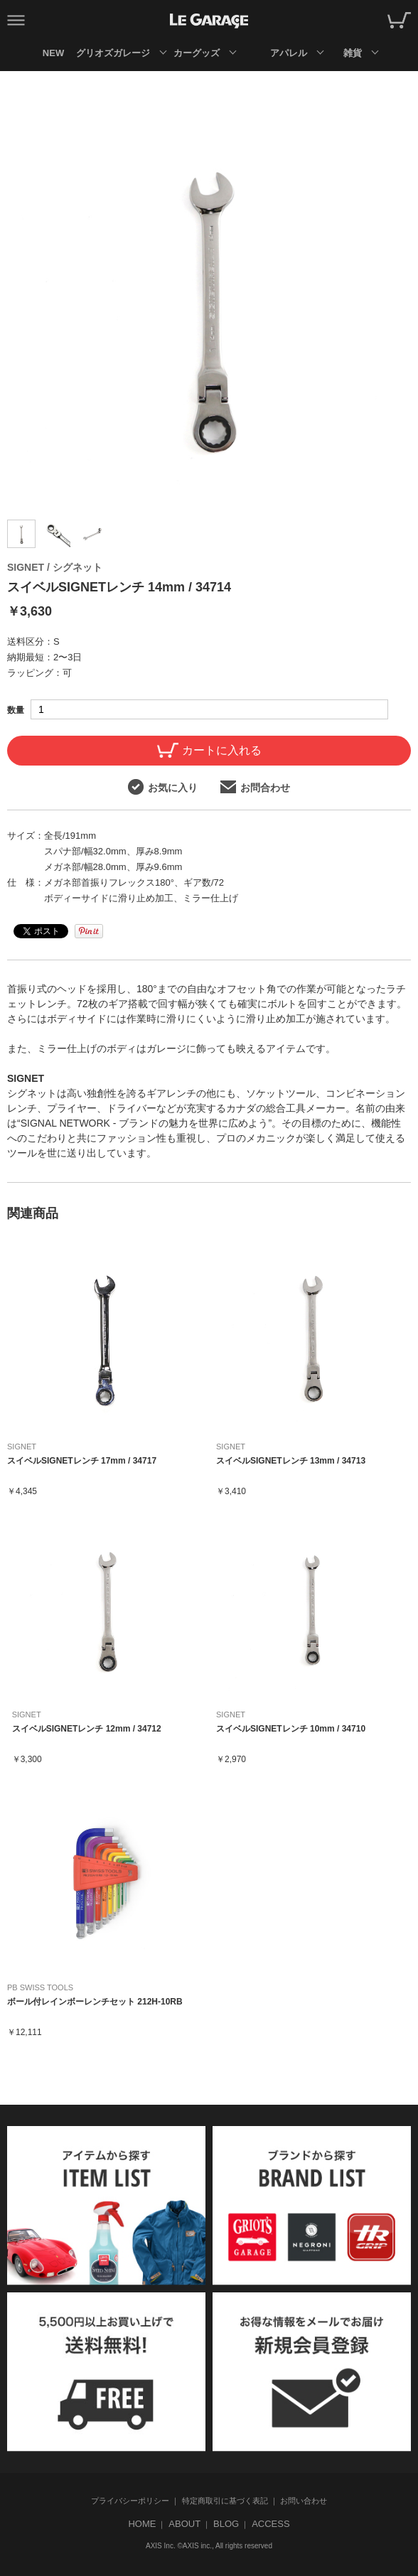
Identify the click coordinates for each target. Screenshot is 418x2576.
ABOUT (184, 2523)
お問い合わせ (303, 2500)
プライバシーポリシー (130, 2500)
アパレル (288, 53)
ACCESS (270, 2523)
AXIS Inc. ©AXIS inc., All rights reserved (209, 2546)
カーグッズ (196, 53)
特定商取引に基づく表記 (225, 2500)
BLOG (226, 2523)
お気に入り (163, 787)
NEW (53, 53)
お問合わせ (255, 787)
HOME (142, 2523)
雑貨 (352, 53)
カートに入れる (209, 750)
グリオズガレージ (112, 53)
